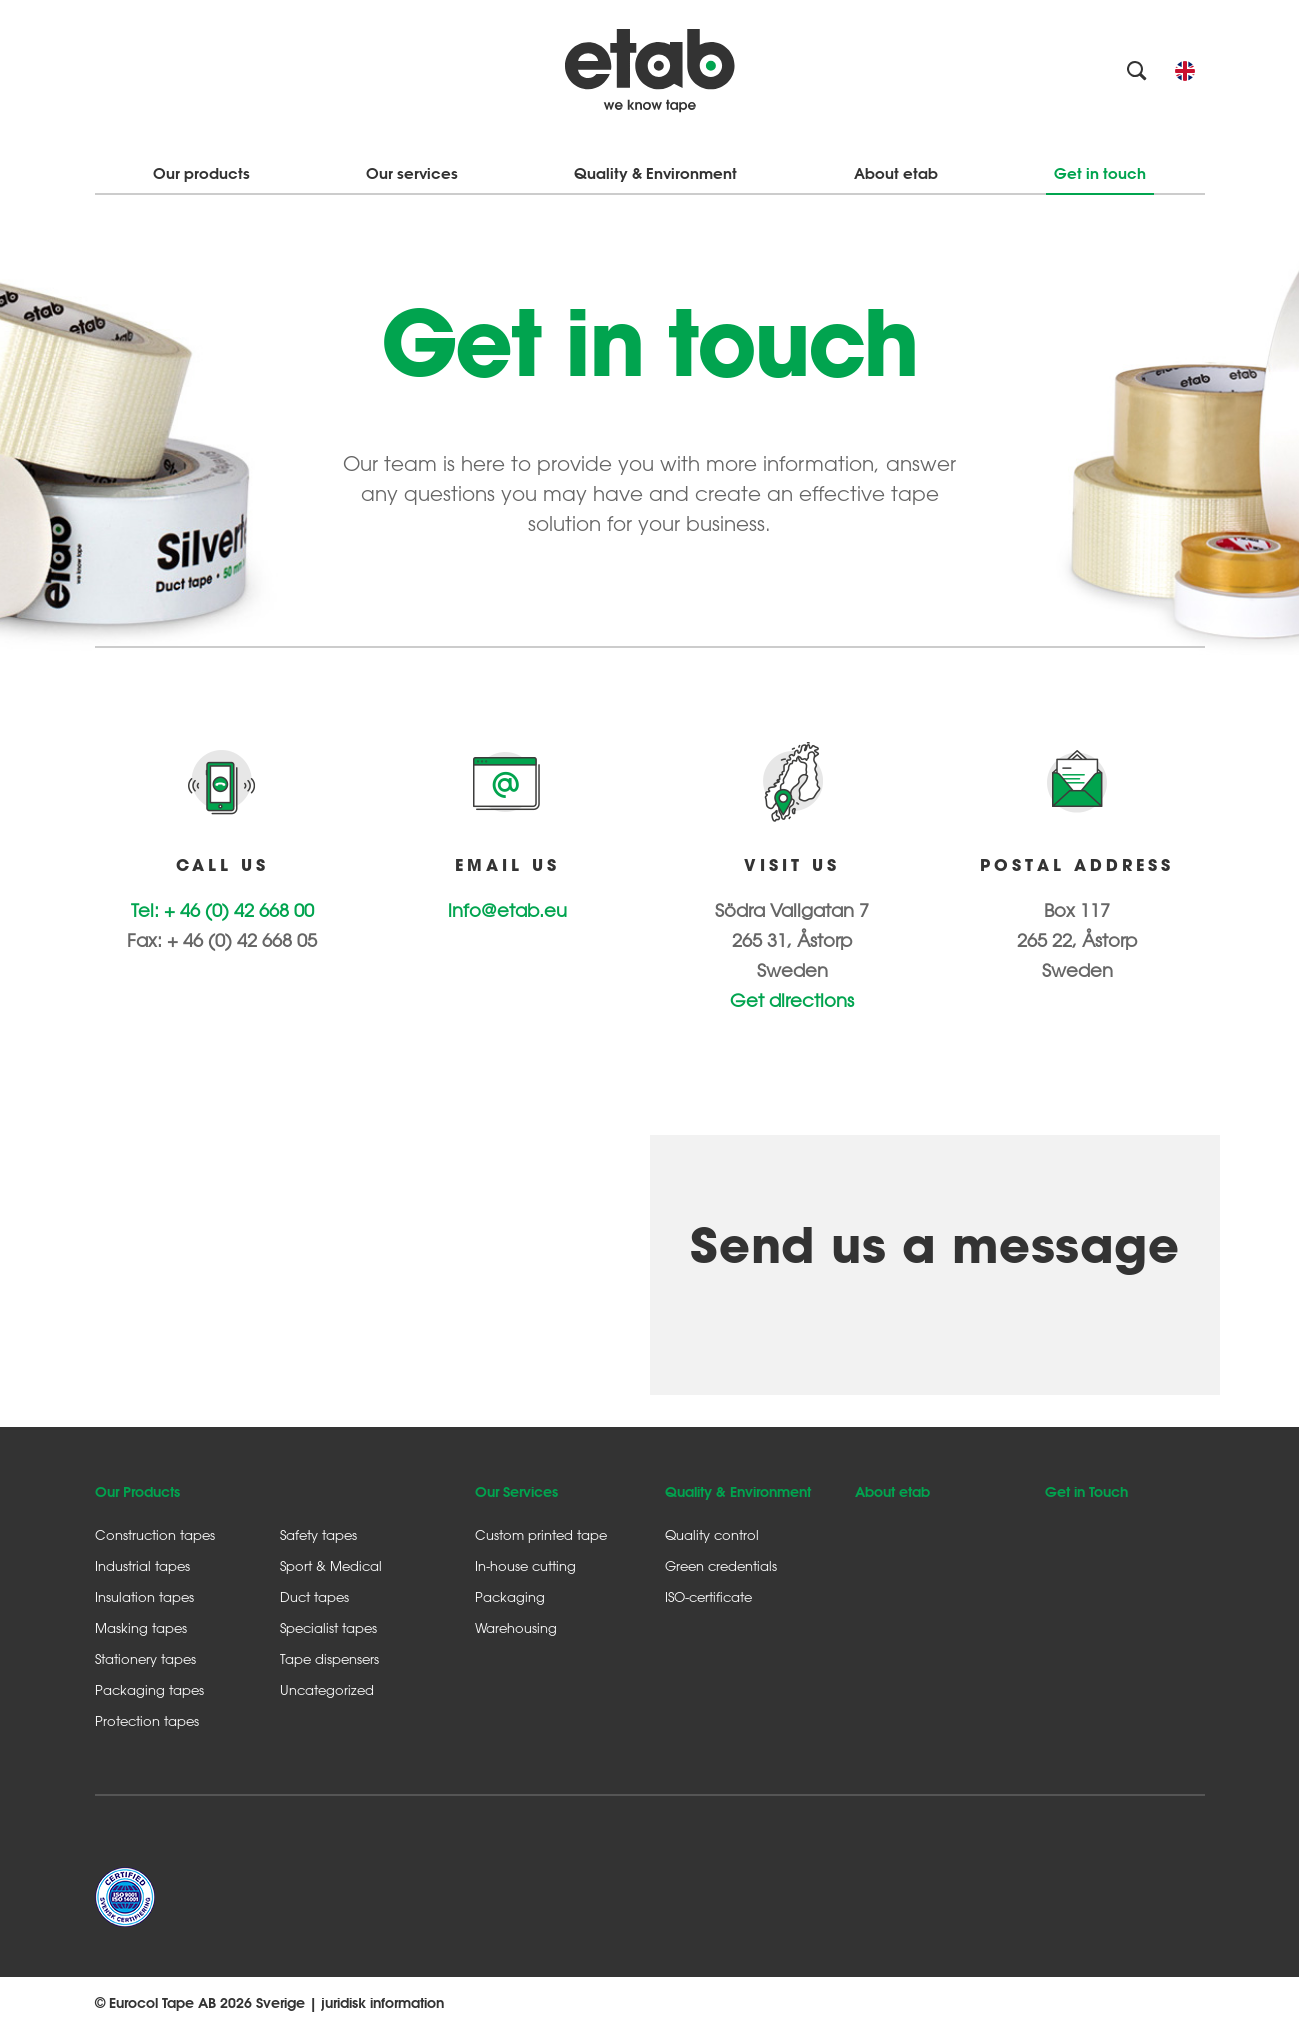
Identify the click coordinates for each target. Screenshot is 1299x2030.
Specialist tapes (328, 1627)
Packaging (510, 1596)
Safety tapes (318, 1534)
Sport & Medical (331, 1565)
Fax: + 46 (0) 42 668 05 (222, 940)
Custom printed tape (541, 1534)
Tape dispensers (329, 1658)
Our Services (516, 1492)
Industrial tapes (142, 1565)
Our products (201, 173)
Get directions (792, 1000)
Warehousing (516, 1627)
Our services (412, 173)
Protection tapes (147, 1720)
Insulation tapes (144, 1596)
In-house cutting (525, 1565)
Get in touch (1100, 173)
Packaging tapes (149, 1689)
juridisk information (382, 2003)
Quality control (712, 1534)
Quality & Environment (655, 173)
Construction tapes (155, 1534)
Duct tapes (314, 1596)
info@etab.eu (507, 910)
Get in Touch (1086, 1492)
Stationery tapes (145, 1658)
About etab (896, 173)
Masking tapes (141, 1627)
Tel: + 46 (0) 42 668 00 (222, 910)
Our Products (137, 1492)
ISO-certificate (708, 1596)
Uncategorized (327, 1689)
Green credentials (721, 1565)
